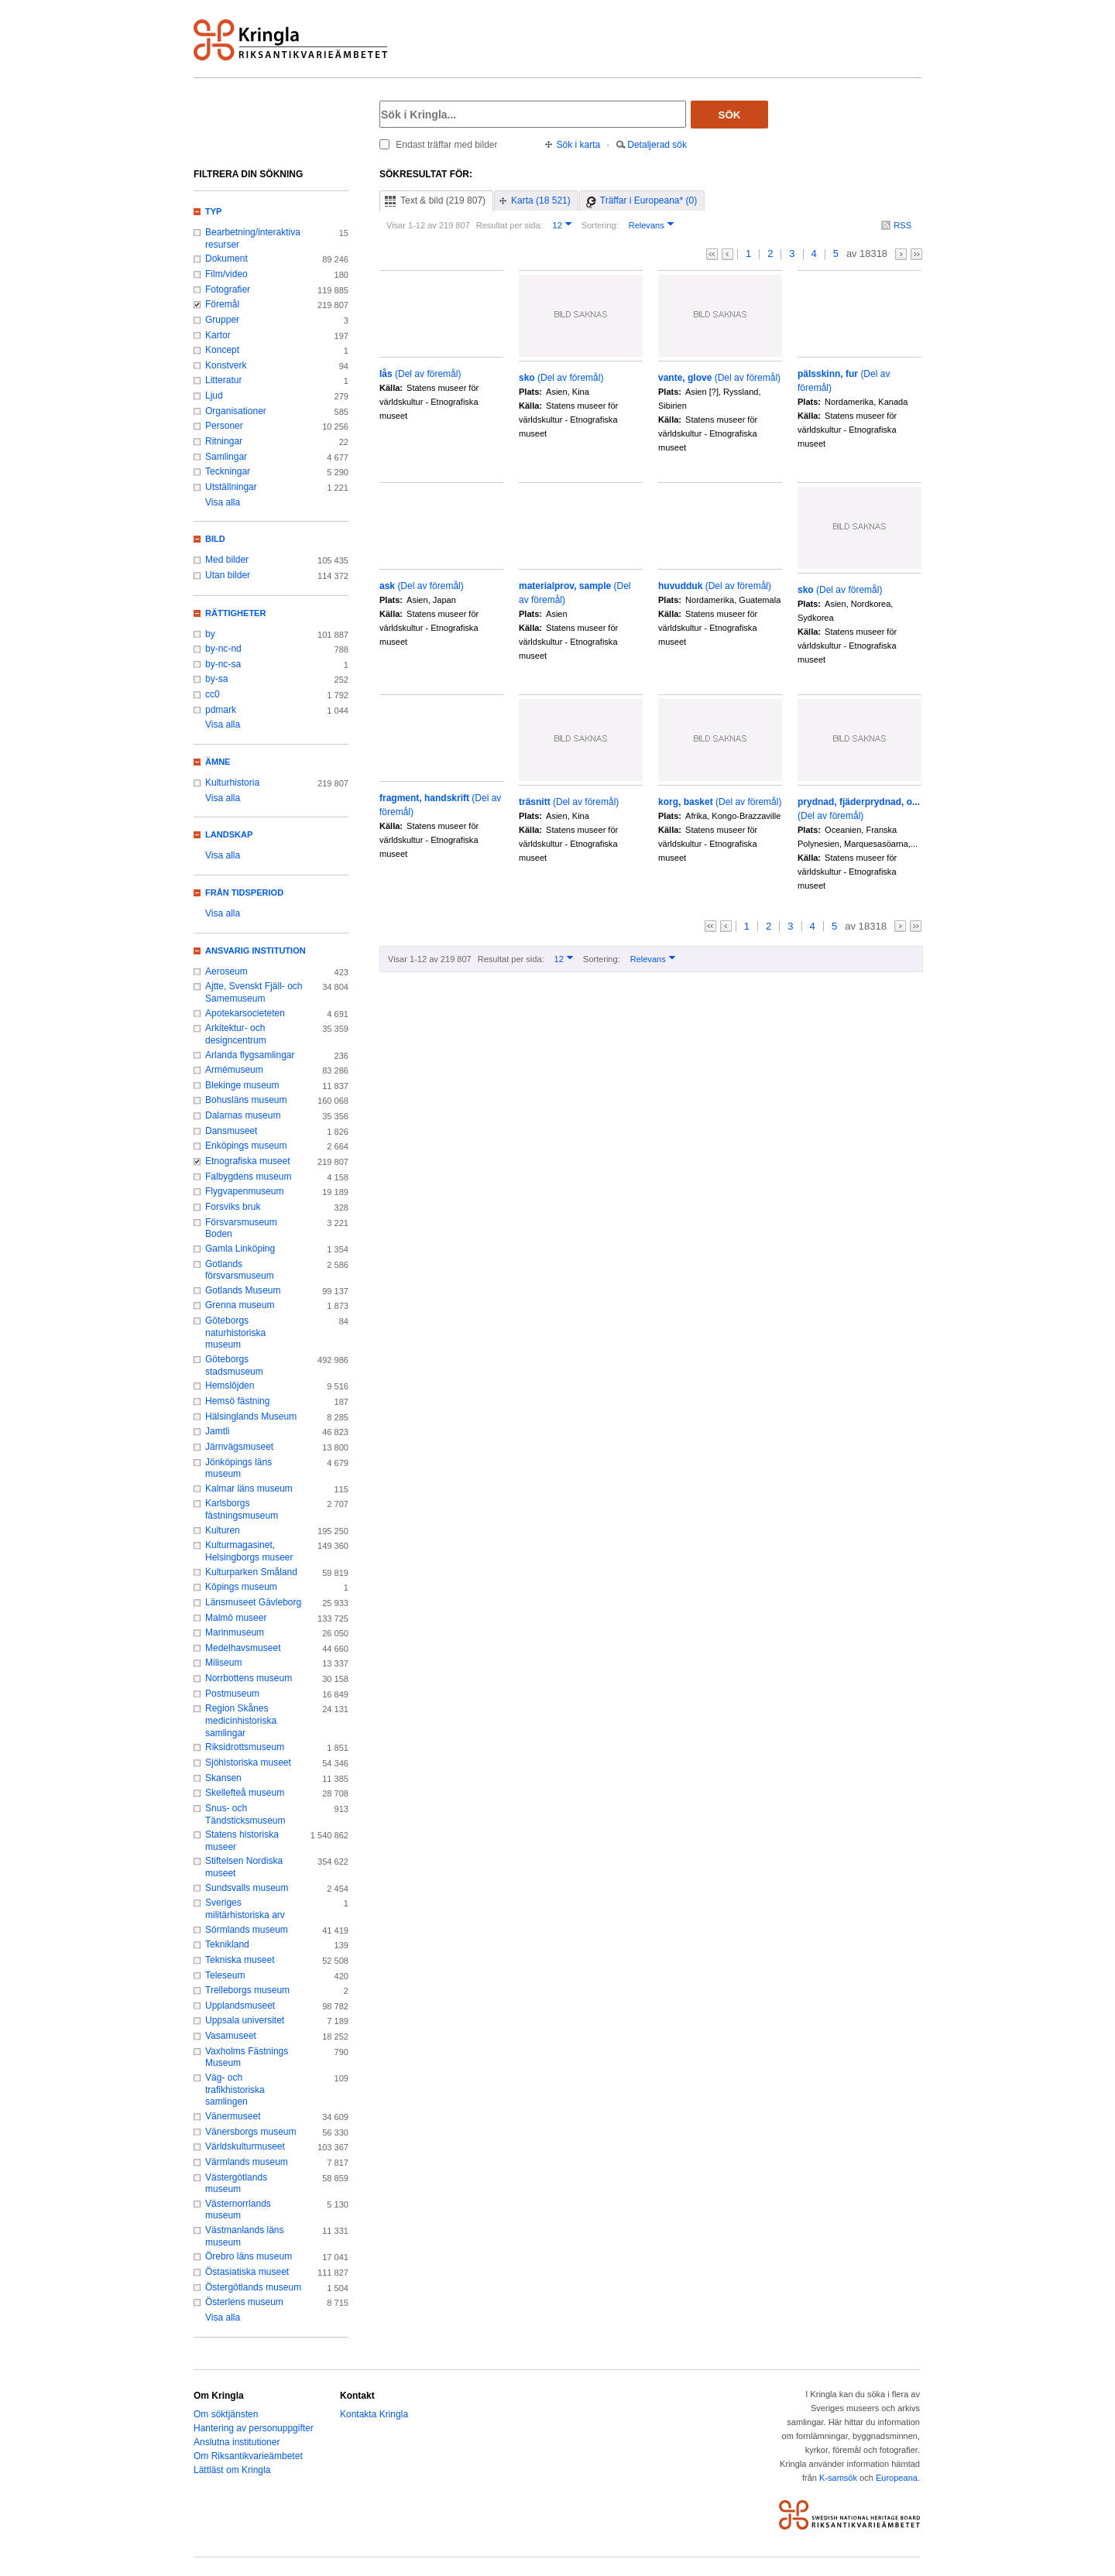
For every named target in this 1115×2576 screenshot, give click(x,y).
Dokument (226, 258)
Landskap (228, 834)
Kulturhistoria (232, 782)
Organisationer (235, 411)
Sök (730, 115)
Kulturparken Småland (251, 1572)
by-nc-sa (223, 664)
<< (712, 254)
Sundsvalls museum (247, 1887)
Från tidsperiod (244, 892)
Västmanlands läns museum (244, 2236)
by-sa (216, 678)
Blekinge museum (242, 1085)
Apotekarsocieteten (245, 1013)
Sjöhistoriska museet (248, 1762)
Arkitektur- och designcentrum (235, 1034)
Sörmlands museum (246, 1929)
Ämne (217, 761)
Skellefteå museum (244, 1792)
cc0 (212, 694)
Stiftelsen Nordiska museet (244, 1867)
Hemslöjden (229, 1385)
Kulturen (222, 1530)
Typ (213, 211)
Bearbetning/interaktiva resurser (252, 238)
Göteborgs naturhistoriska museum (235, 1332)
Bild (215, 538)
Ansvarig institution (255, 950)
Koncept (222, 349)
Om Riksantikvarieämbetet (248, 2456)
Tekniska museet (240, 1959)
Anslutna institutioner (237, 2442)
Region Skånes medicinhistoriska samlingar (240, 1720)
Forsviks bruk (232, 1206)
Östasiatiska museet (247, 2271)
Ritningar (223, 441)
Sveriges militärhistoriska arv (245, 1908)
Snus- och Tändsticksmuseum (245, 1814)
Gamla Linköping (240, 1248)
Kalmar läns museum (249, 1488)
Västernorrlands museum (238, 2209)
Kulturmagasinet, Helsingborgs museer (249, 1551)
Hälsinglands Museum (251, 1416)
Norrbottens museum (248, 1678)
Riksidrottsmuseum (244, 1747)
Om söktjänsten (226, 2414)
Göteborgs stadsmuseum (234, 1365)
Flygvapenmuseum (244, 1191)
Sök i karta (579, 144)
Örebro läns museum (248, 2256)
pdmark (220, 709)
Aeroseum (226, 971)
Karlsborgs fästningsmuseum (241, 1509)
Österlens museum (244, 2302)
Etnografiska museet (247, 1161)
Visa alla (222, 502)
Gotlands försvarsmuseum (239, 1270)
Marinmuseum (234, 1632)
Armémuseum (234, 1069)
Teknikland (227, 1944)
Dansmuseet (231, 1130)
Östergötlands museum (253, 2287)
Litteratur (223, 380)
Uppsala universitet (244, 2020)
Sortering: (600, 225)
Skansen (223, 1778)
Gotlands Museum (243, 1290)
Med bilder (227, 559)
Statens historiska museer (242, 1840)
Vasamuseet (230, 2035)
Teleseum (225, 1975)
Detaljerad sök (657, 144)
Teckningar (227, 471)
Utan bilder (227, 575)
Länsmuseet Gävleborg (253, 1602)
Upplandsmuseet (240, 2005)
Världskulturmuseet (245, 2146)
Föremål (222, 304)
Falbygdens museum (248, 1176)
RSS (902, 225)
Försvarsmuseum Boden (241, 1228)
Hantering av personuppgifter (254, 2428)
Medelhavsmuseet (243, 1648)
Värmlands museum (246, 2161)
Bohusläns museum (246, 1099)
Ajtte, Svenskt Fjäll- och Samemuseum (254, 992)
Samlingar (226, 456)
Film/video (226, 274)
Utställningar (231, 486)
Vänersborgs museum (251, 2131)
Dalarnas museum (243, 1115)
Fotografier (227, 289)
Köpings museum (241, 1586)
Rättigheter (235, 613)
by (210, 634)
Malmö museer (235, 1617)
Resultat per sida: (509, 225)
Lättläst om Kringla (232, 2470)
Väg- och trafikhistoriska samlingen (235, 2089)
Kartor (218, 335)
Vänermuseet (232, 2116)
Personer (224, 425)
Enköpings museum (246, 1145)
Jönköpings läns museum (238, 1468)
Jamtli (217, 1431)
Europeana (897, 2477)
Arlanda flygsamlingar (250, 1055)
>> (916, 254)
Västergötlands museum (236, 2183)
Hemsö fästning (237, 1401)
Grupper (222, 319)
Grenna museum (240, 1305)
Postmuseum (232, 1693)
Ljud (214, 395)
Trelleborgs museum (247, 1990)
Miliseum (223, 1662)
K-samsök (838, 2477)
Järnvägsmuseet (239, 1446)
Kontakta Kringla (374, 2414)
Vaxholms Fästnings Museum (246, 2057)
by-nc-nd (223, 648)
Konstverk (225, 365)
